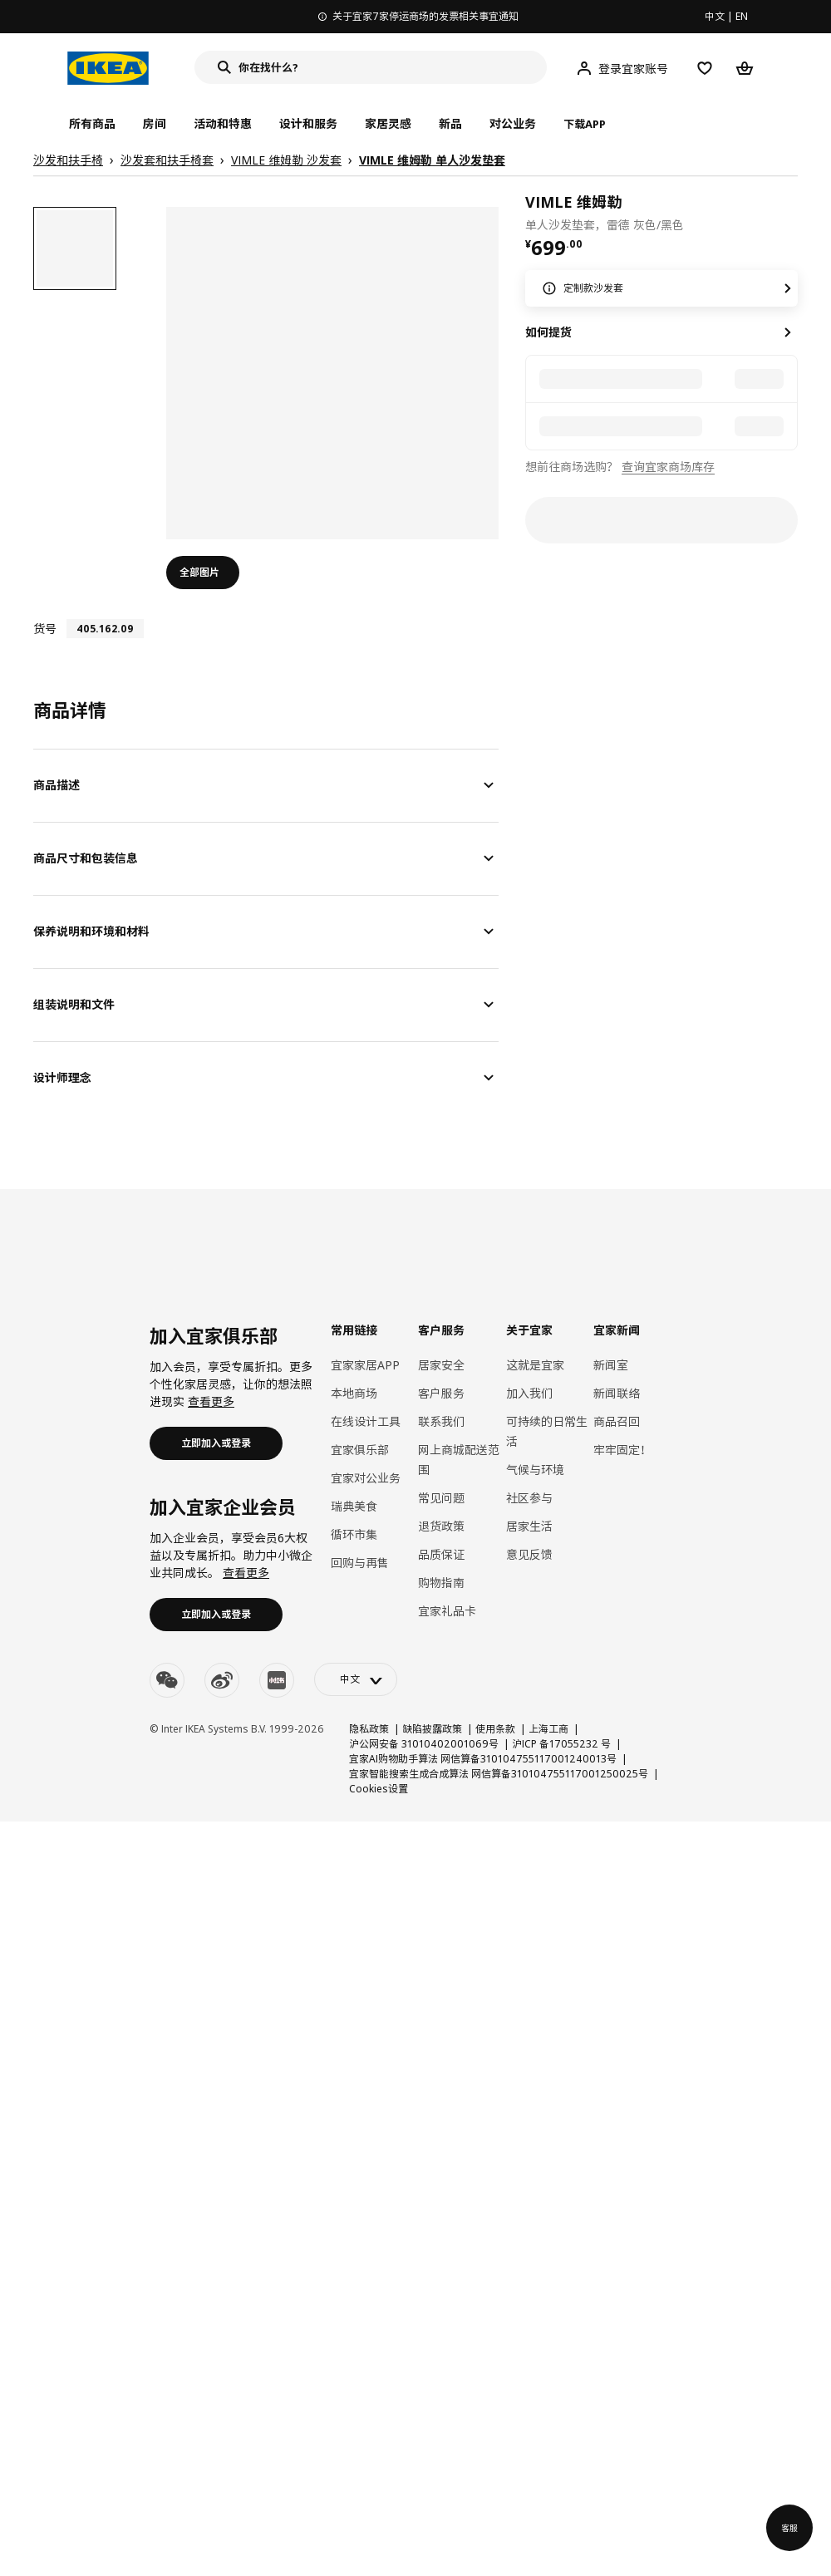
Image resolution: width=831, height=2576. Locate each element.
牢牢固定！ (622, 1450)
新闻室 (610, 1365)
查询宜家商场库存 (668, 466)
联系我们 (441, 1421)
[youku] (276, 1680)
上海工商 (548, 1729)
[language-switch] (355, 1679)
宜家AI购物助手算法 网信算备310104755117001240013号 (483, 1759)
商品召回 (616, 1421)
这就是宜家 (535, 1365)
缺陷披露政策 (432, 1729)
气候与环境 (535, 1469)
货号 (45, 629)
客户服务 (441, 1393)
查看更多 (211, 1401)
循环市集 (354, 1534)
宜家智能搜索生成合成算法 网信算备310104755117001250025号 (498, 1774)
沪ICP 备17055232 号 (561, 1744)
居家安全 (441, 1365)
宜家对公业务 (366, 1478)
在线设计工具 (366, 1421)
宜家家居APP (365, 1365)
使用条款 (495, 1729)
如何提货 (548, 332)
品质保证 (441, 1554)
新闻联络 (616, 1393)
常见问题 (441, 1498)
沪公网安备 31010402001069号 (424, 1744)
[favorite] (791, 212)
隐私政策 (369, 1729)
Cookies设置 (378, 1789)
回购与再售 (360, 1563)
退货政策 (441, 1526)
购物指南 (441, 1582)
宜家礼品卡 (447, 1611)
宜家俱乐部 (360, 1450)
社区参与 (529, 1498)
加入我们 (529, 1393)
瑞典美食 (354, 1506)
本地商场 (354, 1393)
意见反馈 (529, 1554)
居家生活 (529, 1526)
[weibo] (221, 1680)
